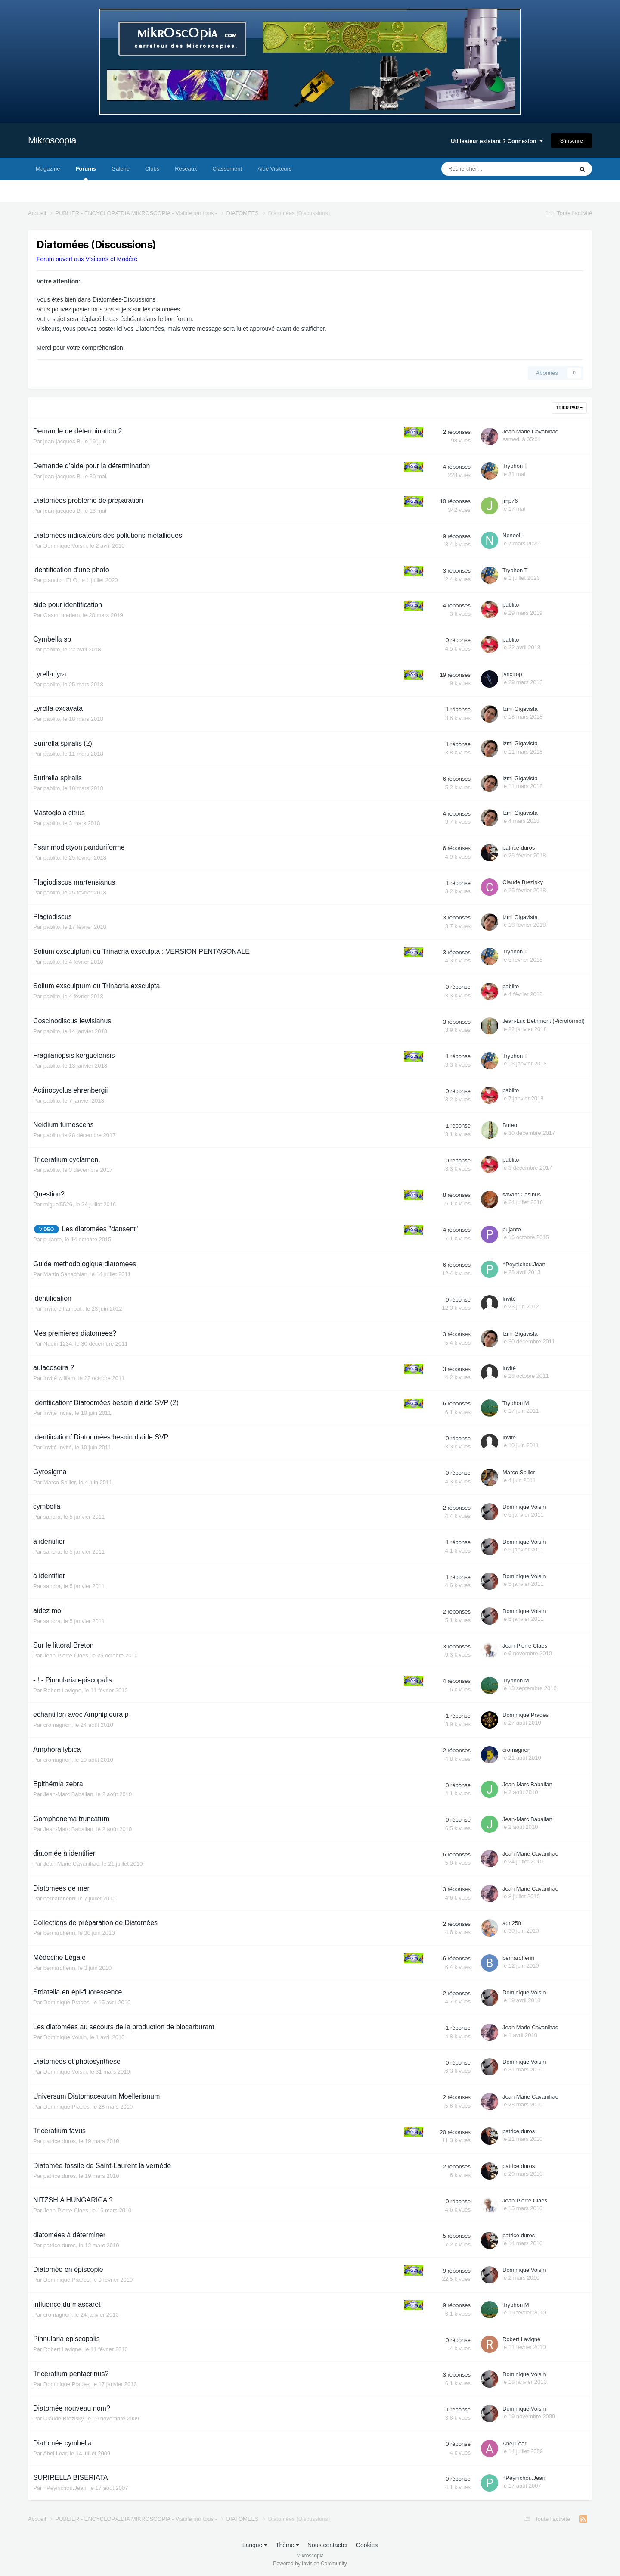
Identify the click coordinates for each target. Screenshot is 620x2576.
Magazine (48, 168)
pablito (510, 604)
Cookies (367, 2545)
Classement (227, 168)
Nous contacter (327, 2545)
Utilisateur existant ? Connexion (497, 141)
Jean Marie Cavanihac (530, 431)
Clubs (152, 168)
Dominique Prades (525, 1715)
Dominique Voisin (65, 545)
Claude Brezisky (522, 882)
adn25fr (511, 1923)
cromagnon (57, 1725)
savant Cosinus (521, 1194)
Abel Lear (55, 2453)
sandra (52, 1517)
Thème (287, 2545)
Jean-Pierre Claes (65, 1655)
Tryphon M (515, 1403)
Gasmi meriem (61, 615)
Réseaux (186, 168)
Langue (255, 2545)
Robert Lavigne (62, 1690)
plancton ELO (60, 580)
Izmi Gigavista (520, 709)
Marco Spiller (59, 1482)
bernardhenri (59, 1898)
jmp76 (510, 501)
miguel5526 (57, 1204)
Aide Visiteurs (274, 168)
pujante (52, 1239)
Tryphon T (515, 466)
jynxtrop (512, 674)
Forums (85, 172)
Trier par (569, 407)
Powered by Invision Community (310, 2563)
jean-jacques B (62, 441)
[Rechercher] (488, 169)
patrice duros (518, 847)
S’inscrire (571, 140)
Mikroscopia (52, 140)
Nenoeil (511, 535)
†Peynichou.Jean (524, 1264)
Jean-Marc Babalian (68, 1794)
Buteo (509, 1125)
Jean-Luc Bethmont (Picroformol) (543, 1021)
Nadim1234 (57, 1343)
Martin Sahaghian (65, 1274)
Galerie (121, 168)
